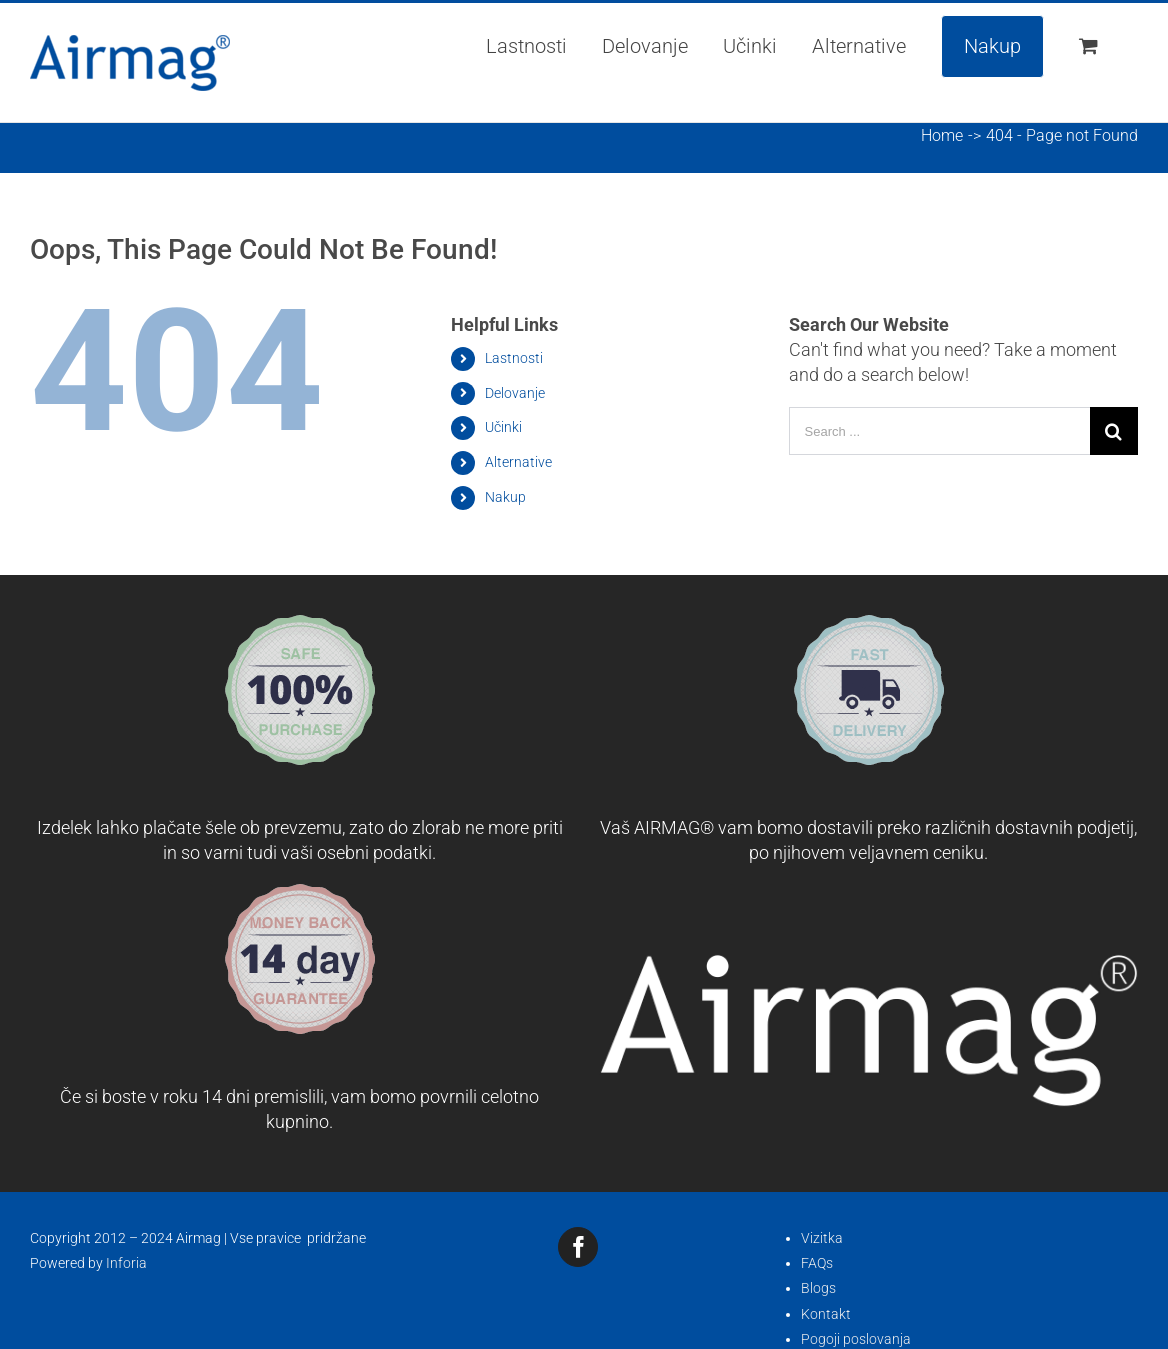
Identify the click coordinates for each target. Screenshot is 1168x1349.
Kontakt (826, 1314)
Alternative (518, 462)
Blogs (818, 1288)
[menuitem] (526, 46)
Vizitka (822, 1238)
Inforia (126, 1263)
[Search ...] (939, 431)
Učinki (503, 427)
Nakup (505, 497)
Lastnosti (514, 358)
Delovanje (515, 393)
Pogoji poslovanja (856, 1339)
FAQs (817, 1263)
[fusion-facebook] (578, 1247)
